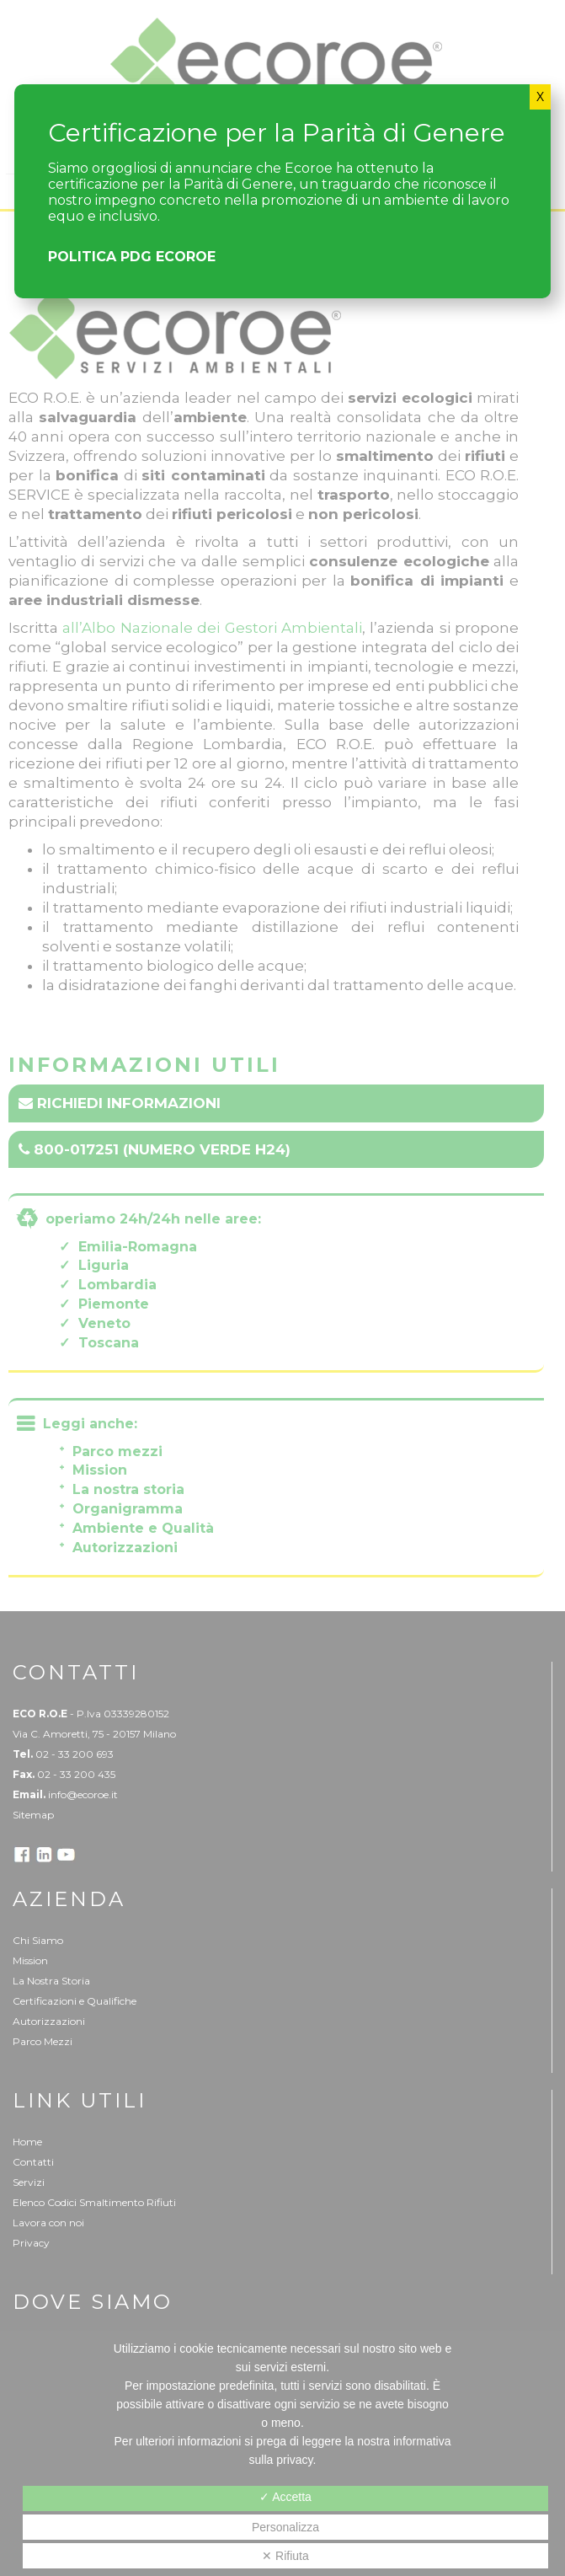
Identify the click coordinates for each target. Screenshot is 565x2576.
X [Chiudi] (540, 96)
